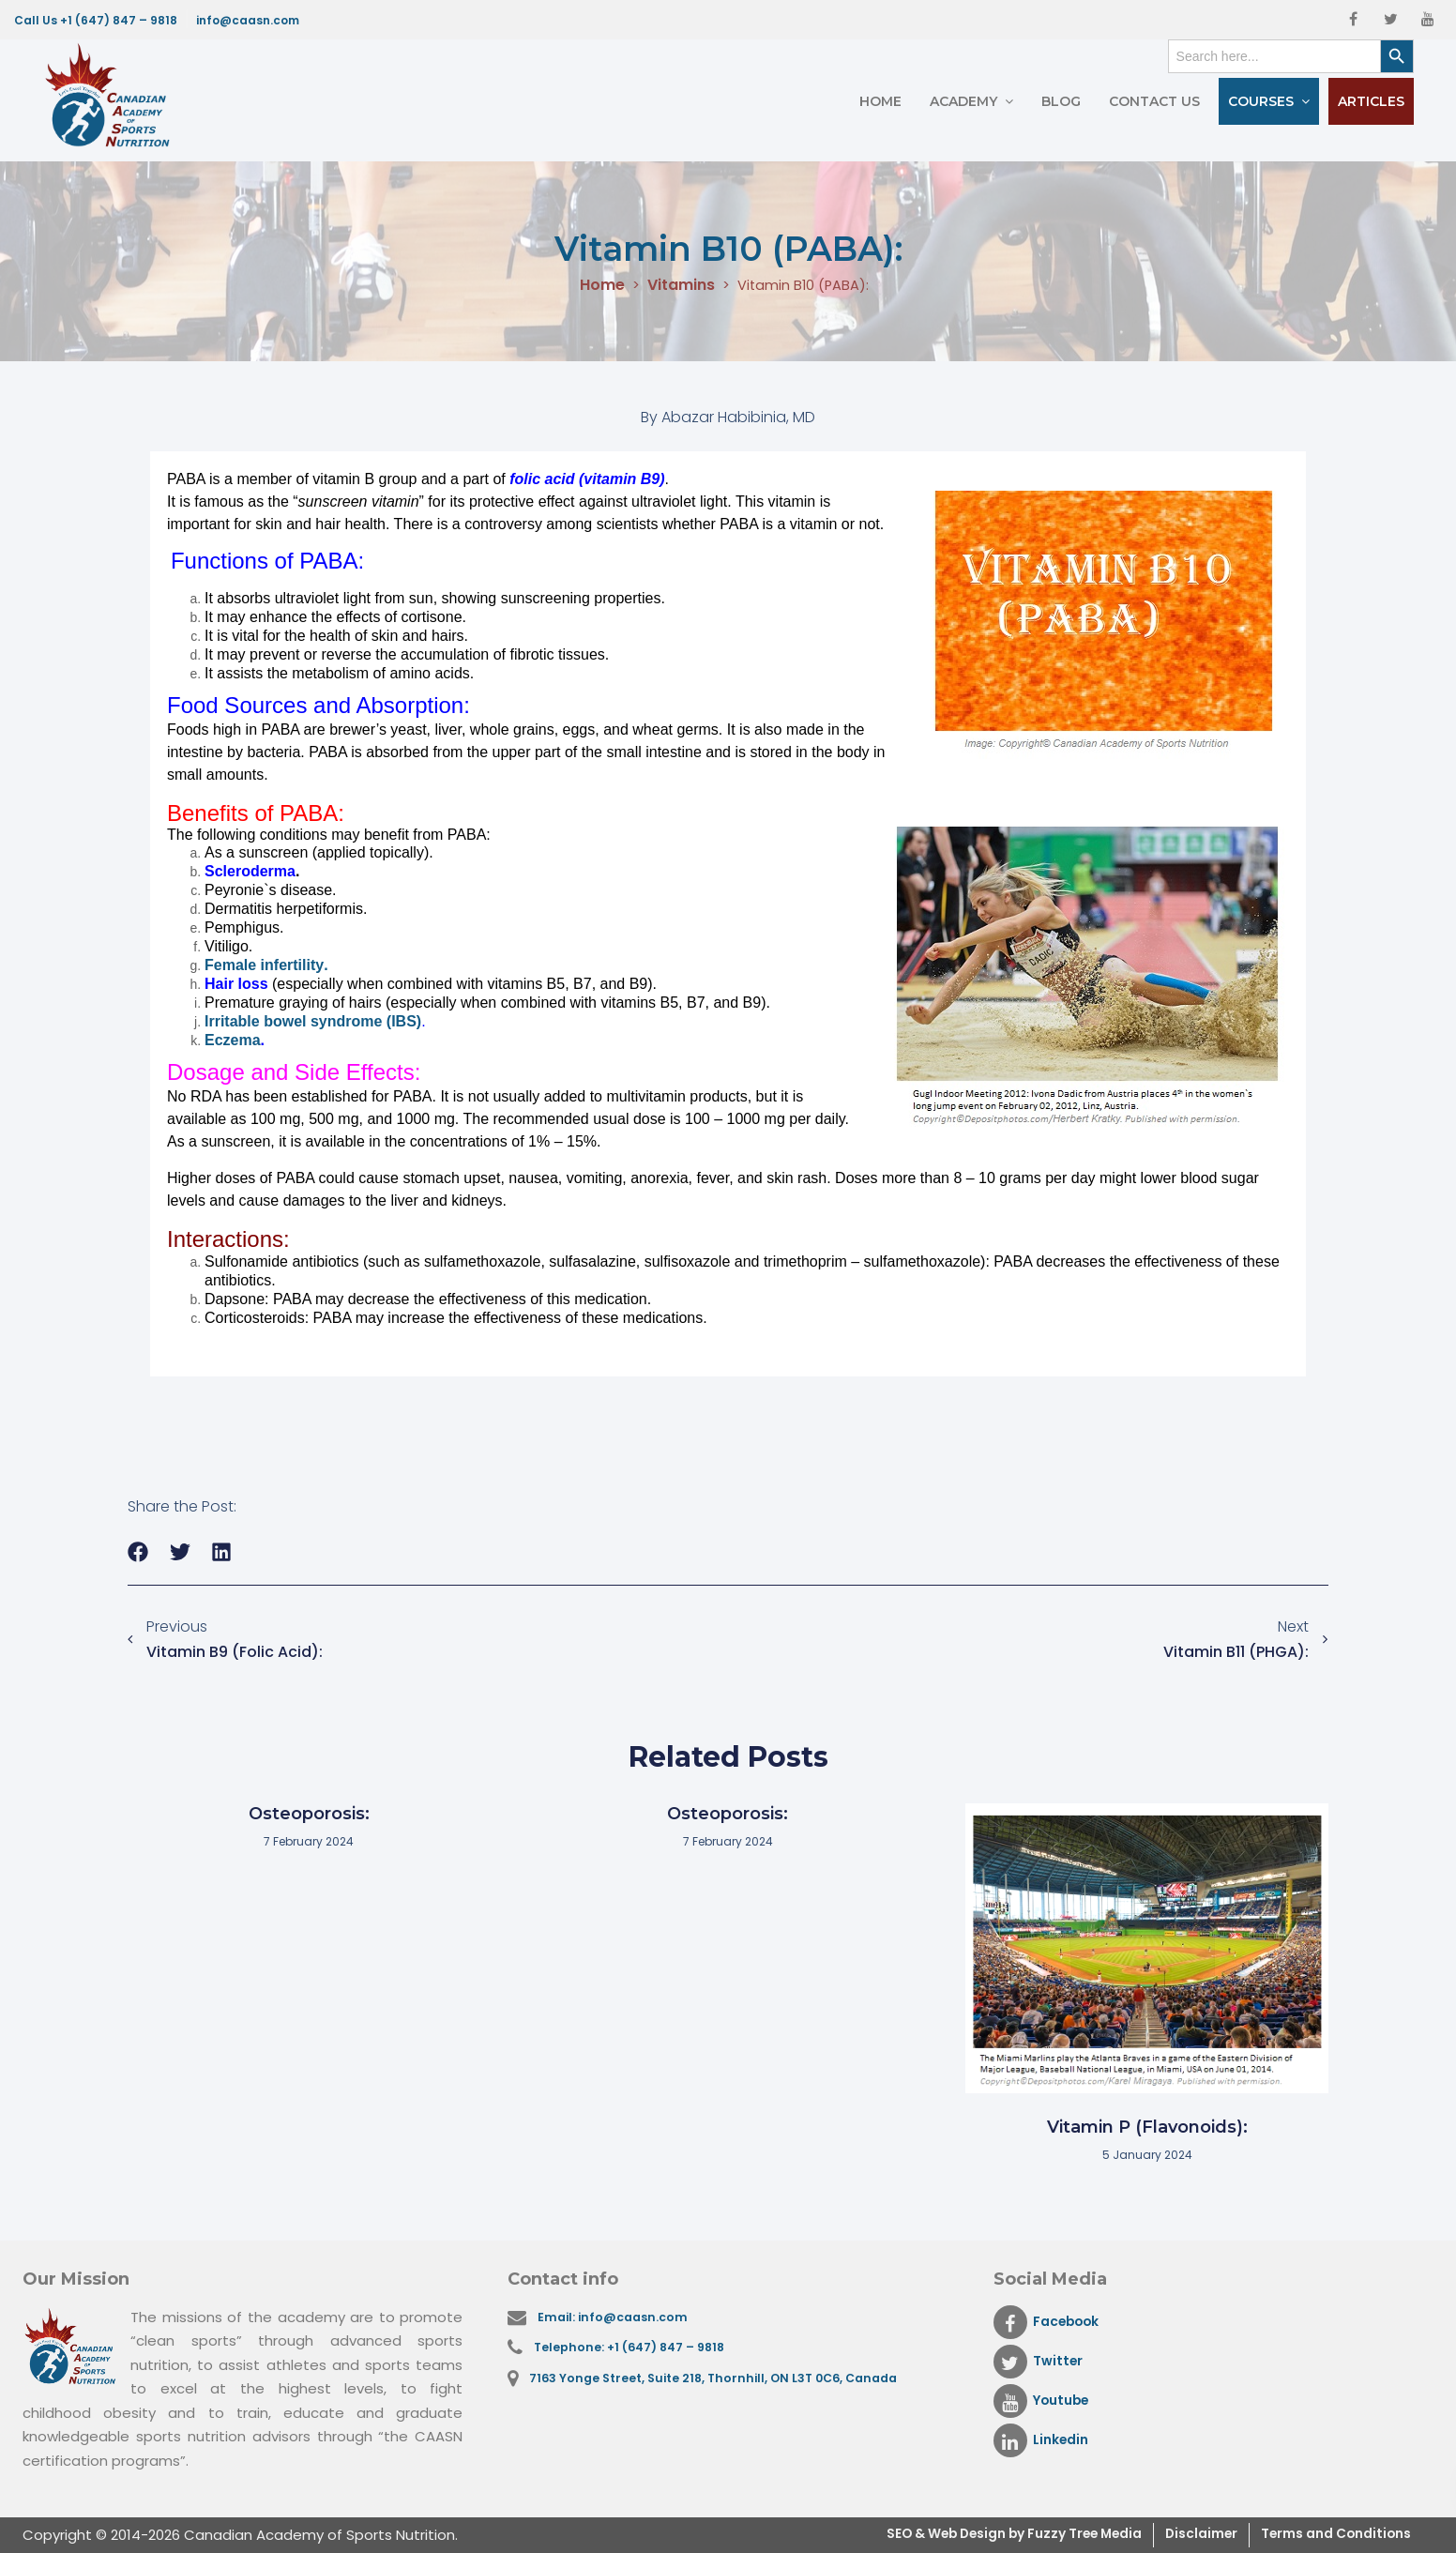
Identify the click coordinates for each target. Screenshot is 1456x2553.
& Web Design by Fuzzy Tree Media (988, 2535)
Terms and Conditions (1327, 2535)
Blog (1061, 101)
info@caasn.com (247, 20)
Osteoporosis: (309, 1813)
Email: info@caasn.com (618, 2318)
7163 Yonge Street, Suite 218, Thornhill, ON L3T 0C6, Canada (723, 2384)
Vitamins (675, 286)
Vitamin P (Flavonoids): (1147, 2127)
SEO (843, 2535)
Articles (1371, 101)
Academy (963, 101)
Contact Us (1154, 101)
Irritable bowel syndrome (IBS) (313, 1021)
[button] (138, 1552)
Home (880, 101)
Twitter (1039, 2361)
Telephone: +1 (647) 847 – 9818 (635, 2351)
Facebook (1050, 2322)
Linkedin (1043, 2440)
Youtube (1045, 2401)
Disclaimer (1181, 2535)
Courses (1261, 101)
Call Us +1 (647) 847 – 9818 (95, 20)
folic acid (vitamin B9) (586, 479)
